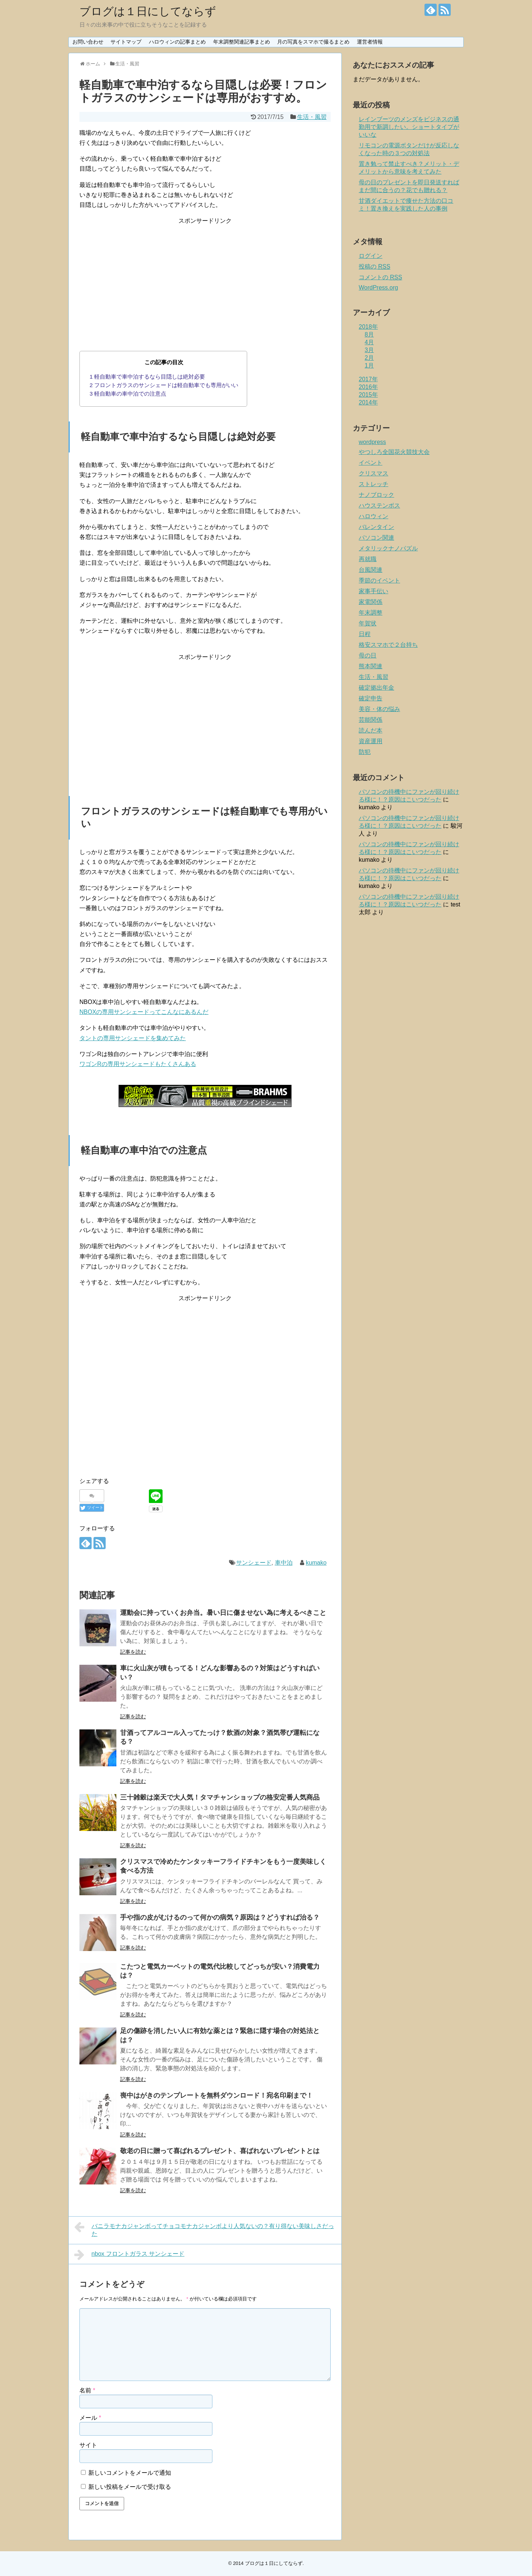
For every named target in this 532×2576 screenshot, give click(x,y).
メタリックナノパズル (388, 548)
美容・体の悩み (379, 709)
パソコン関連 (376, 537)
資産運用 (370, 741)
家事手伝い (373, 591)
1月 (369, 365)
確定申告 (370, 698)
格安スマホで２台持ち (388, 645)
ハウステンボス (379, 505)
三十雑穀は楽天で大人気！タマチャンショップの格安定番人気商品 (220, 1797)
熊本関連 (370, 666)
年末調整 (370, 612)
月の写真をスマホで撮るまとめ (313, 42)
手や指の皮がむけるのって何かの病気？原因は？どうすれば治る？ (220, 1917)
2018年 (368, 327)
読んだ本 (370, 730)
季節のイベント (379, 580)
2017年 (368, 379)
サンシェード (254, 1562)
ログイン (370, 256)
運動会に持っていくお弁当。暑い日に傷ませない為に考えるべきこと (223, 1612)
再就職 (367, 559)
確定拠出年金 (376, 687)
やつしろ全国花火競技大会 (394, 452)
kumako (316, 1562)
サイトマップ (125, 42)
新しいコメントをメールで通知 (129, 2473)
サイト (88, 2445)
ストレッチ (373, 484)
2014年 (368, 402)
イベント (370, 462)
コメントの (380, 277)
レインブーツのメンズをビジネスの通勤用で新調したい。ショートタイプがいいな (409, 127)
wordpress (372, 442)
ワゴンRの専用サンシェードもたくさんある (137, 1064)
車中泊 (284, 1562)
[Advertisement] (205, 277)
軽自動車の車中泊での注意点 (128, 393)
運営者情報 (370, 42)
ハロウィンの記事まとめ (177, 42)
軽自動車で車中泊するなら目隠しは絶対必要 (147, 376)
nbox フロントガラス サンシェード (129, 2255)
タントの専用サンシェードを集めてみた (132, 1038)
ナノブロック (376, 495)
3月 (369, 350)
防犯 (365, 752)
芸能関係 (370, 720)
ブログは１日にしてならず (147, 11)
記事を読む (133, 1652)
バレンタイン (376, 527)
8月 (369, 334)
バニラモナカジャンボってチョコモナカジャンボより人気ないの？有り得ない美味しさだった (204, 2229)
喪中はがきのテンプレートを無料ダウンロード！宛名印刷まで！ (216, 2095)
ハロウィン (373, 516)
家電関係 (370, 602)
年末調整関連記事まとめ (241, 42)
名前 (87, 2390)
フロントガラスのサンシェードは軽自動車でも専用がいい (164, 385)
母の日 (367, 655)
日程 (365, 634)
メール (90, 2418)
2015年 (368, 395)
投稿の (374, 266)
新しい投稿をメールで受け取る (129, 2487)
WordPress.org (378, 287)
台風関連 (370, 570)
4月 (369, 342)
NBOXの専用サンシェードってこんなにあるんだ (143, 1012)
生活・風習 (312, 117)
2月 (369, 358)
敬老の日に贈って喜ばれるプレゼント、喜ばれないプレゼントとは (220, 2151)
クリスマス (373, 473)
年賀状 (367, 623)
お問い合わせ (87, 42)
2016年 (368, 387)
